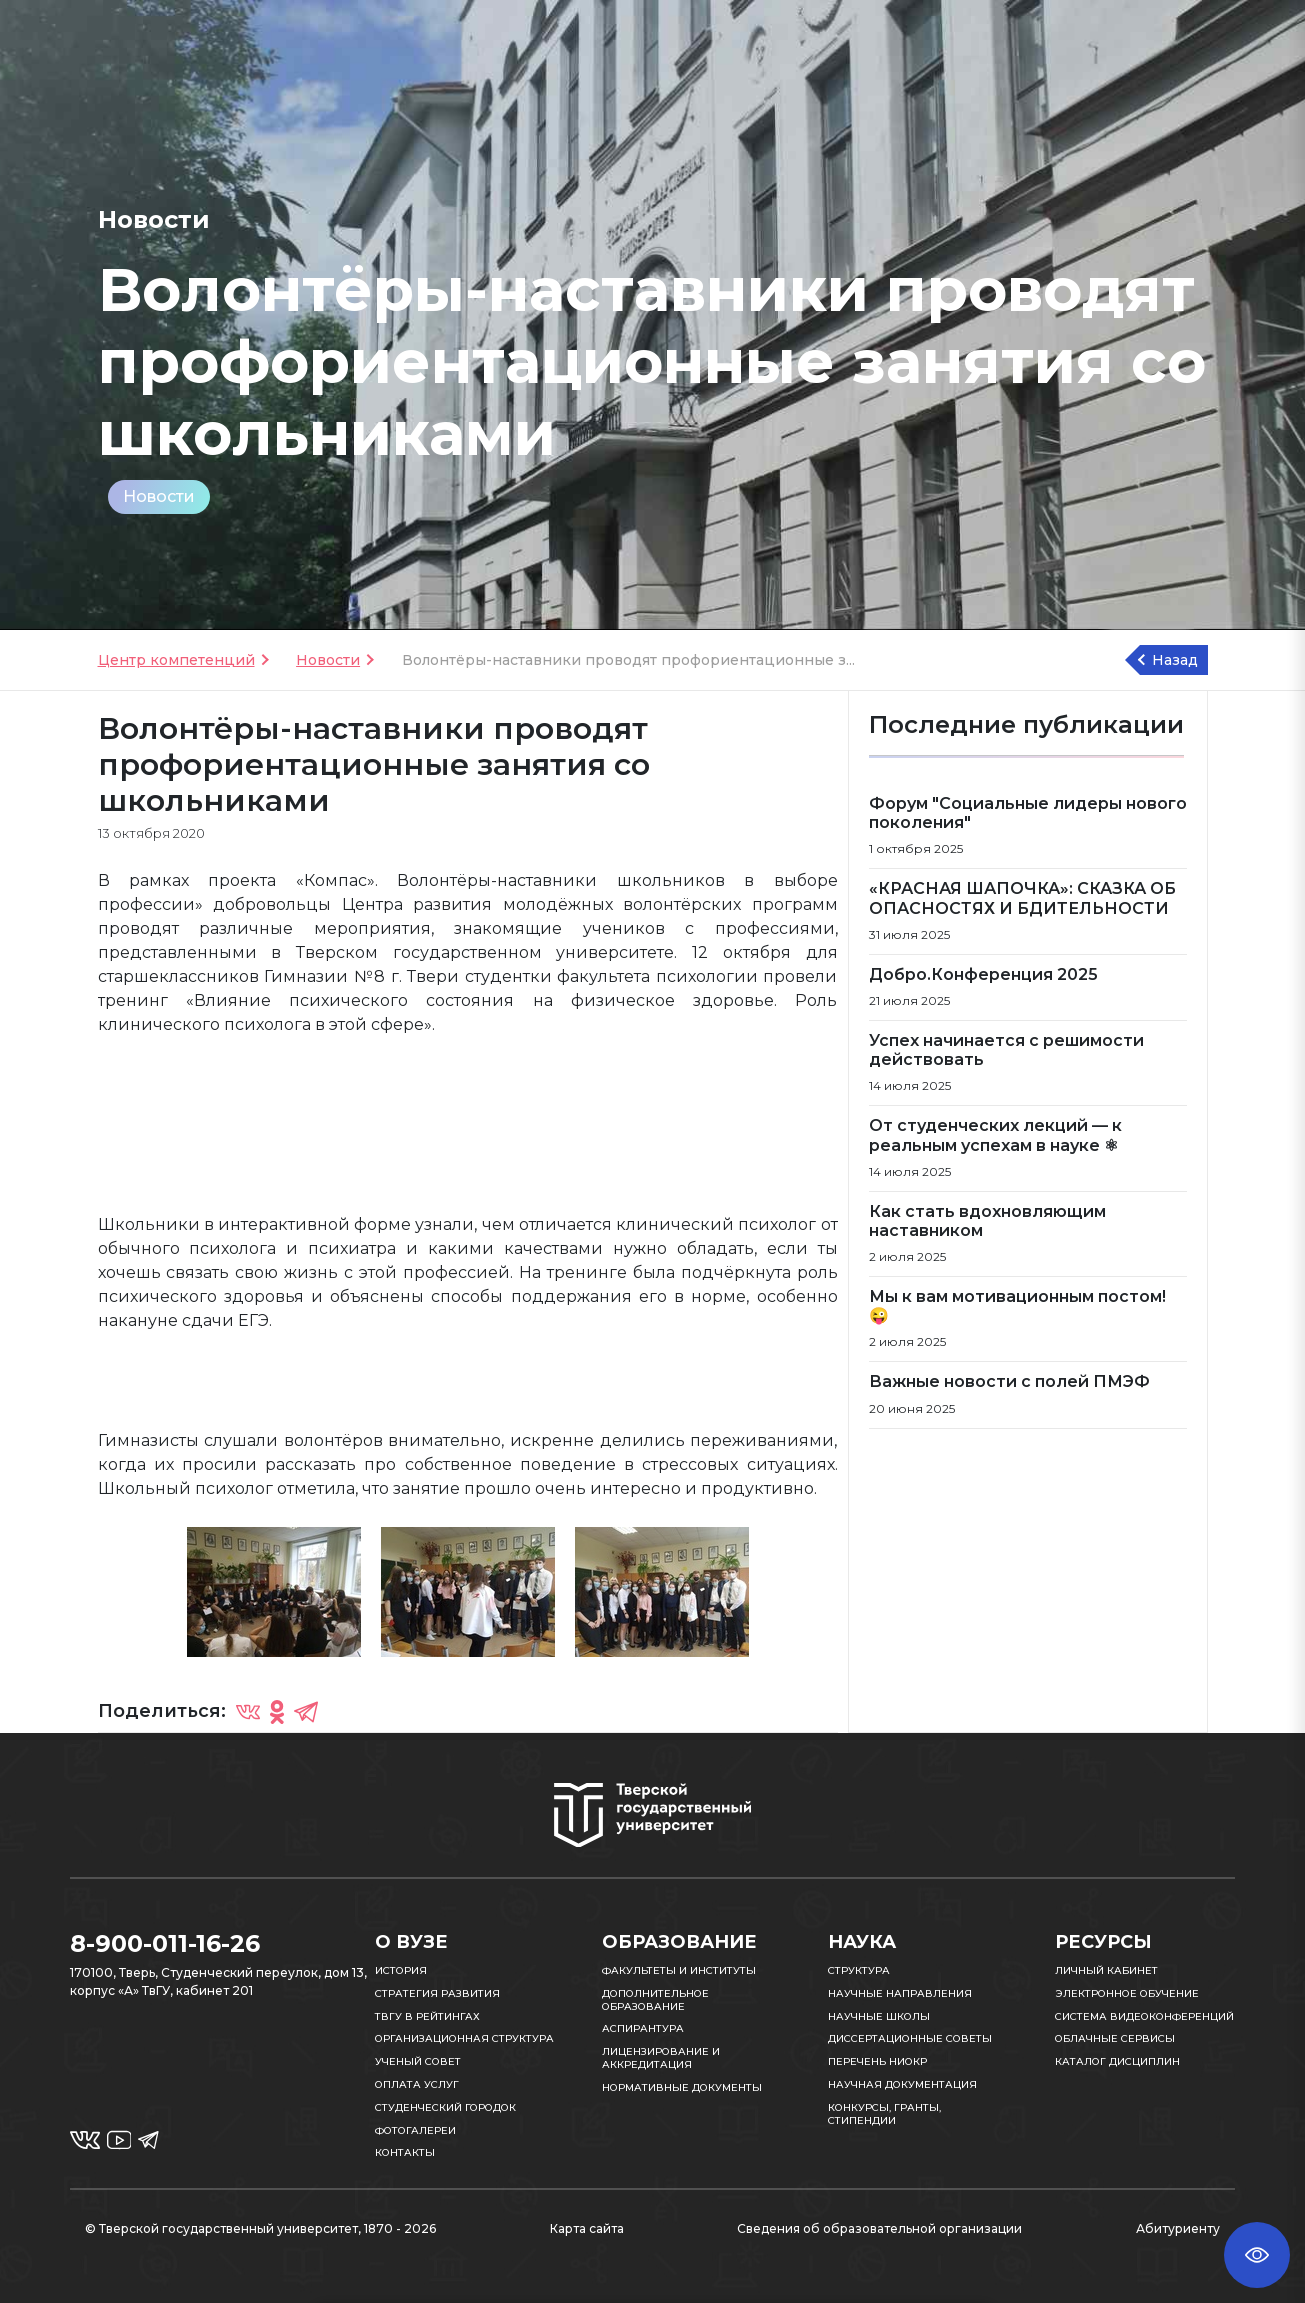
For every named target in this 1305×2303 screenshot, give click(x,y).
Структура (859, 1970)
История (401, 1970)
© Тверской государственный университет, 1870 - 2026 (260, 2228)
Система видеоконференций (1144, 2016)
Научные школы (879, 2016)
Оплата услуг (417, 2084)
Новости (159, 496)
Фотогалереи (415, 2130)
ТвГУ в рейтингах (427, 2016)
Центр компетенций (176, 660)
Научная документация (902, 2084)
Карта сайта (587, 2228)
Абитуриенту (1178, 2228)
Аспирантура (643, 2028)
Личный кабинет (1106, 1970)
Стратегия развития (437, 1993)
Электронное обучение (1127, 1993)
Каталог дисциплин (1117, 2061)
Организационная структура (464, 2038)
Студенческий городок (445, 2107)
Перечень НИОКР (877, 2061)
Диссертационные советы (910, 2038)
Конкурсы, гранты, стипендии (884, 2114)
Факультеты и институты (679, 1970)
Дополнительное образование (655, 2000)
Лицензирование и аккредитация (661, 2058)
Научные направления (900, 1993)
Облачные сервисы (1115, 2038)
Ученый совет (418, 2061)
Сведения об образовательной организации (879, 2228)
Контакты (405, 2152)
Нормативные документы (682, 2087)
